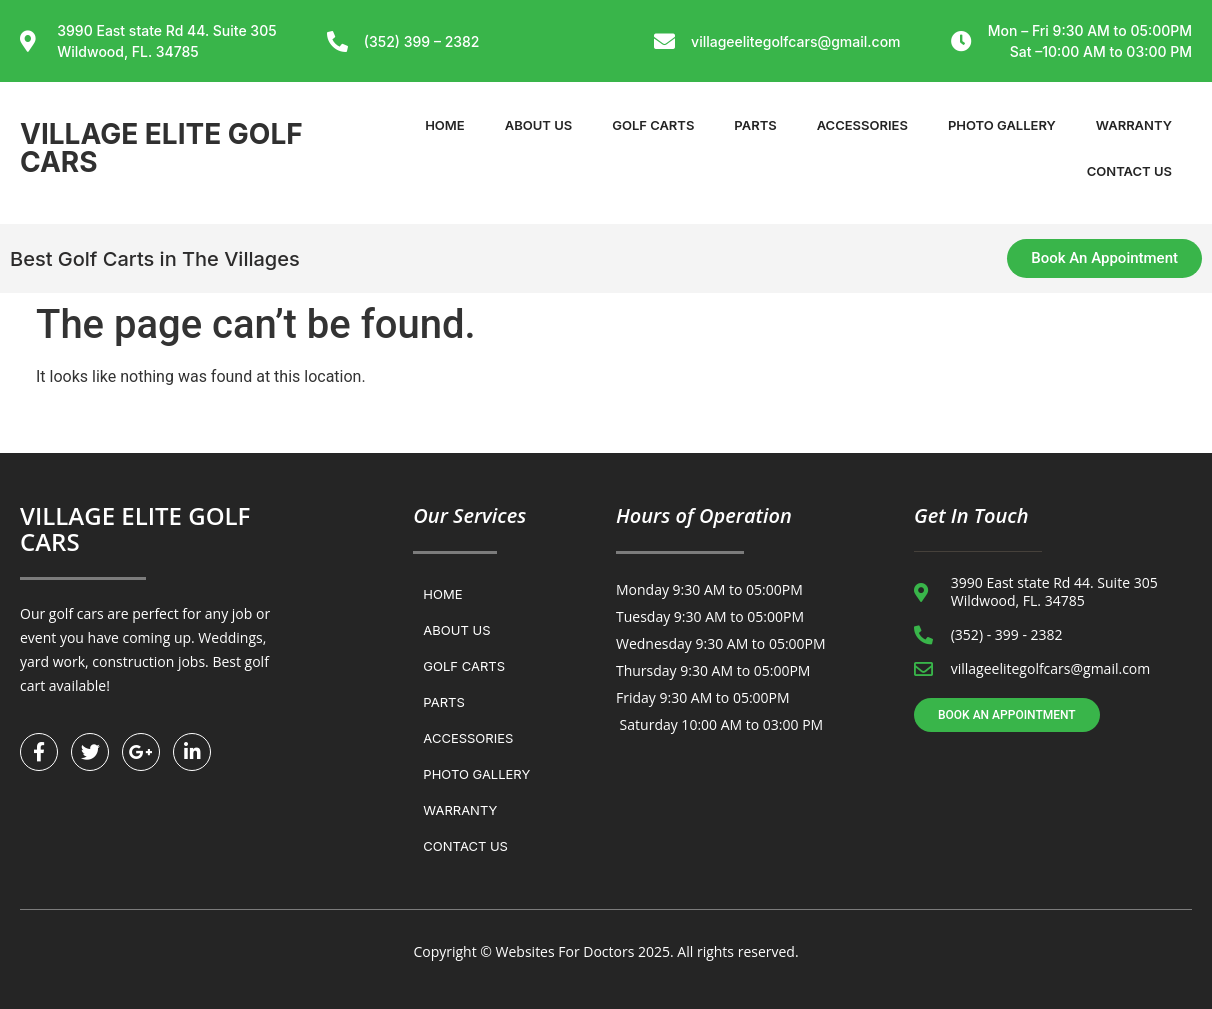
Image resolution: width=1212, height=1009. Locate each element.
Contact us (1129, 171)
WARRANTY (1134, 125)
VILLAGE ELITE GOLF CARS (161, 148)
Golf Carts (653, 125)
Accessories (862, 125)
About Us (538, 125)
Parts (755, 125)
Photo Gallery (1002, 125)
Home (445, 125)
